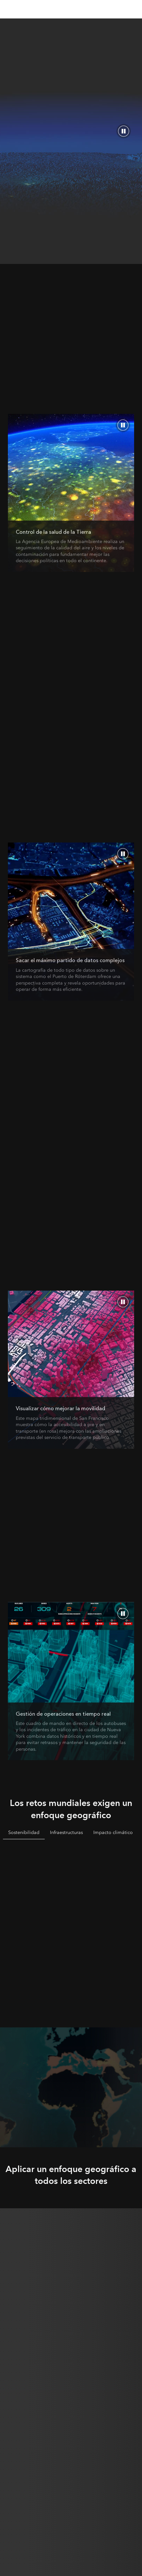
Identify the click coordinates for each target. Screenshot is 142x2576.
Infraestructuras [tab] (66, 1832)
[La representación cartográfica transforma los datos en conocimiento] (71, 1370)
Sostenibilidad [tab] (23, 1832)
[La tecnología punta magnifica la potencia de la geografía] (71, 1681)
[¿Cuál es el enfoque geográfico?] (71, 493)
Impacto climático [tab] (113, 1832)
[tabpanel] (71, 1920)
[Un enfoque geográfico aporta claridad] (71, 922)
